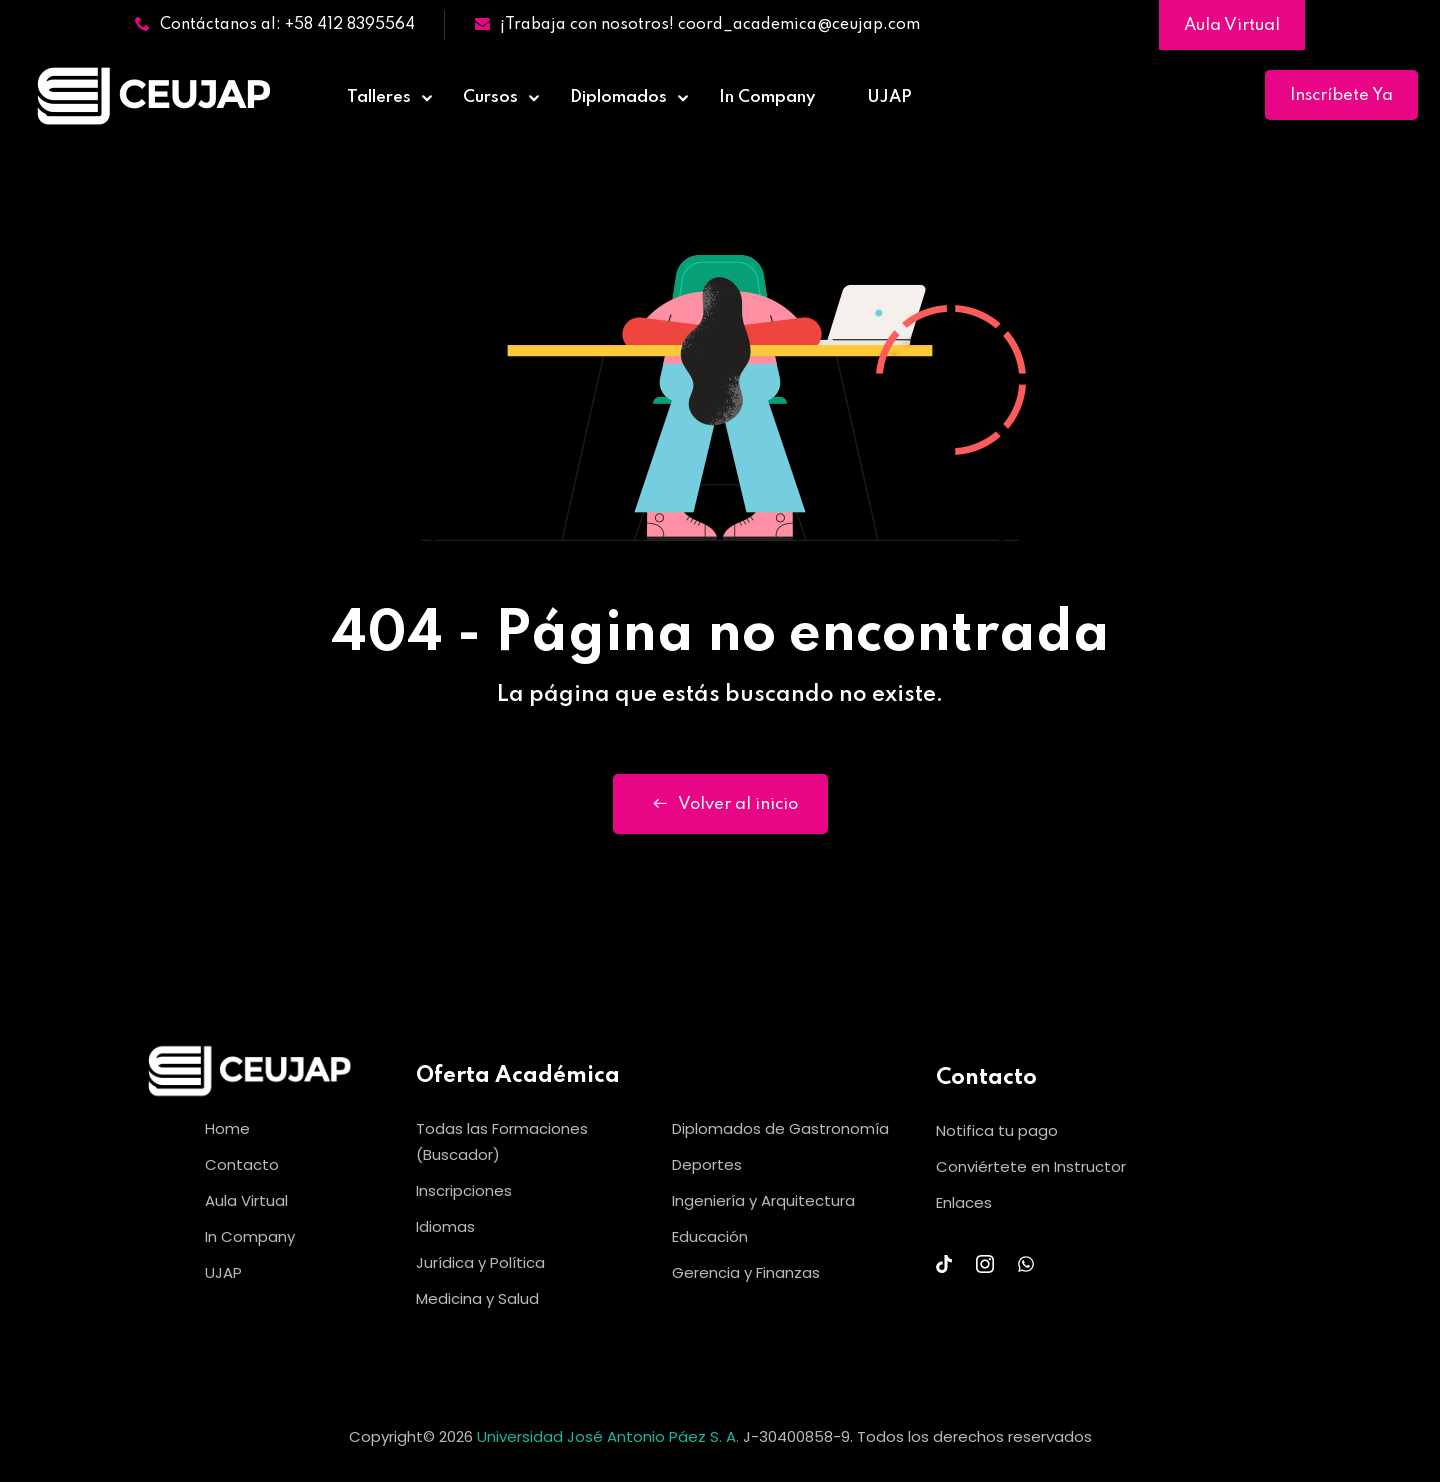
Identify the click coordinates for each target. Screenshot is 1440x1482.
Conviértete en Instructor (1031, 1166)
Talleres (379, 97)
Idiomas (445, 1226)
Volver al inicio (720, 804)
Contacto (242, 1164)
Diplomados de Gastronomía (780, 1128)
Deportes (707, 1164)
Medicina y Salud (477, 1298)
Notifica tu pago (997, 1130)
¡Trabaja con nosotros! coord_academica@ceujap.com (697, 25)
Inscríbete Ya (1341, 95)
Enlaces (964, 1202)
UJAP (889, 97)
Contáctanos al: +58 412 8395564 (275, 25)
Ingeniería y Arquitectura (763, 1200)
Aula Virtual (1232, 25)
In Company (767, 97)
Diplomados (618, 97)
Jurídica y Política (480, 1262)
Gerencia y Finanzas (746, 1272)
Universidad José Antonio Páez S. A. (610, 1436)
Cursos (490, 97)
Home (227, 1128)
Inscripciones (464, 1190)
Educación (710, 1236)
